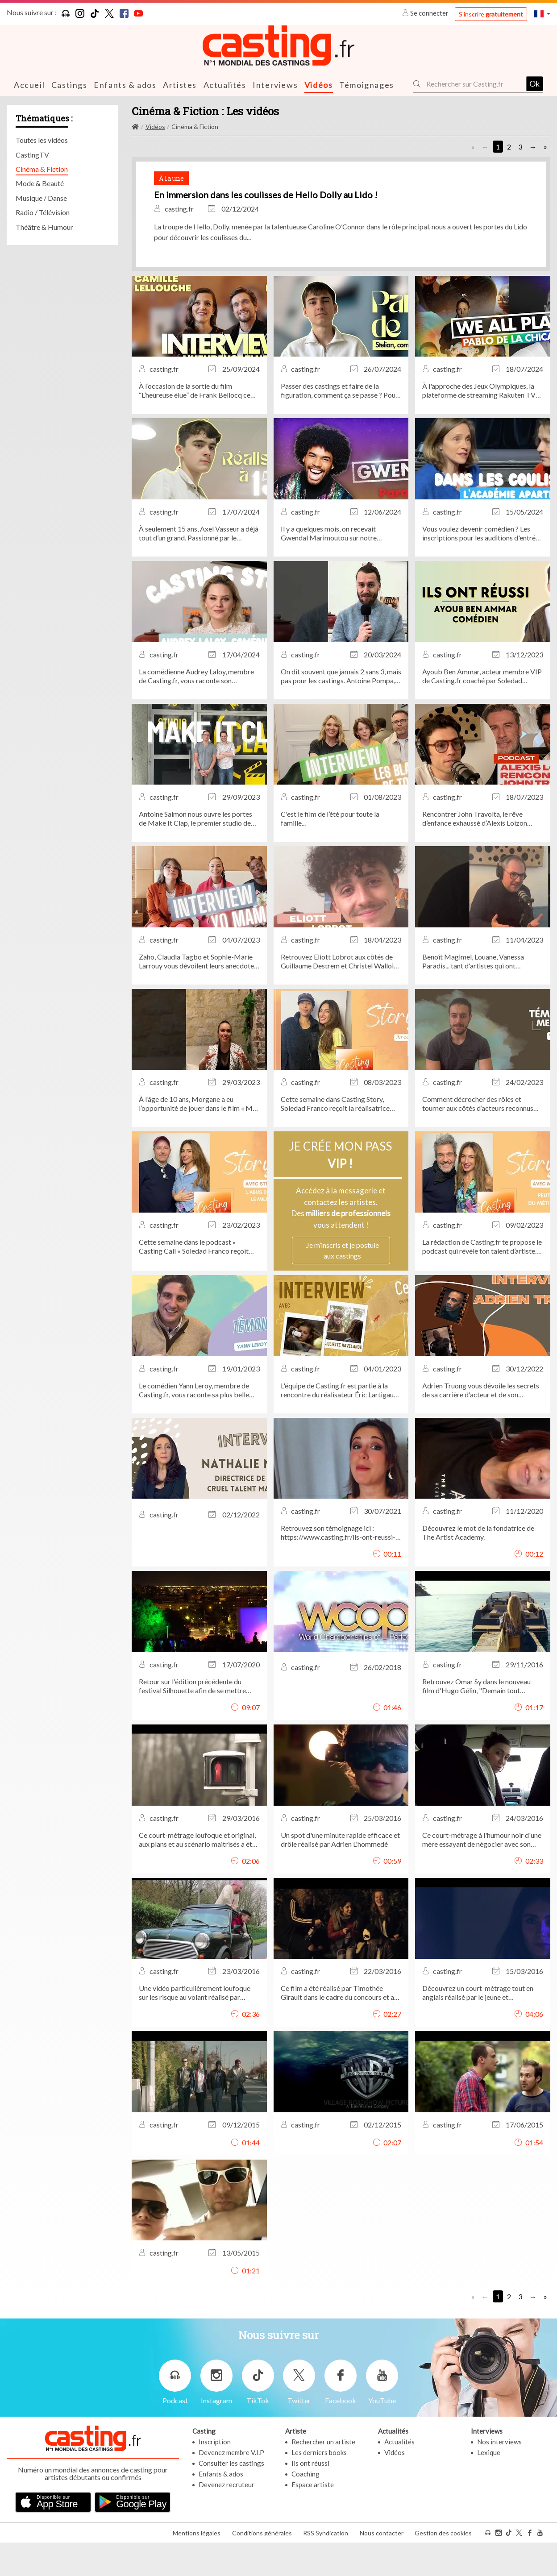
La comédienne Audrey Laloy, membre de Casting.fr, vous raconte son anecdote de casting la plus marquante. (197, 713)
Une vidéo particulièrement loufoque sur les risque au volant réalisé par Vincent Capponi (194, 2030)
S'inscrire (491, 14)
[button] (542, 13)
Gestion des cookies (443, 2566)
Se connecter (426, 13)
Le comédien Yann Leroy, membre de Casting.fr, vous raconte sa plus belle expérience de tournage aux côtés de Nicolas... (194, 1427)
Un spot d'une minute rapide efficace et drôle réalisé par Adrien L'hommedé (340, 1876)
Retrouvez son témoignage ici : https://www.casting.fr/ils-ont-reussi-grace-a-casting (338, 1570)
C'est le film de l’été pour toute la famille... (330, 855)
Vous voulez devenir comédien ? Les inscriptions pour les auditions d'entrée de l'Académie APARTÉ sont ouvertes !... (480, 570)
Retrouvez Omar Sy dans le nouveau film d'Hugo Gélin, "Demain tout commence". (476, 1723)
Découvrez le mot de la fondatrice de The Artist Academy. (478, 1569)
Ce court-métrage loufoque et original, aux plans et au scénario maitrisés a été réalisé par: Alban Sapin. (197, 1876)
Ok (534, 83)
